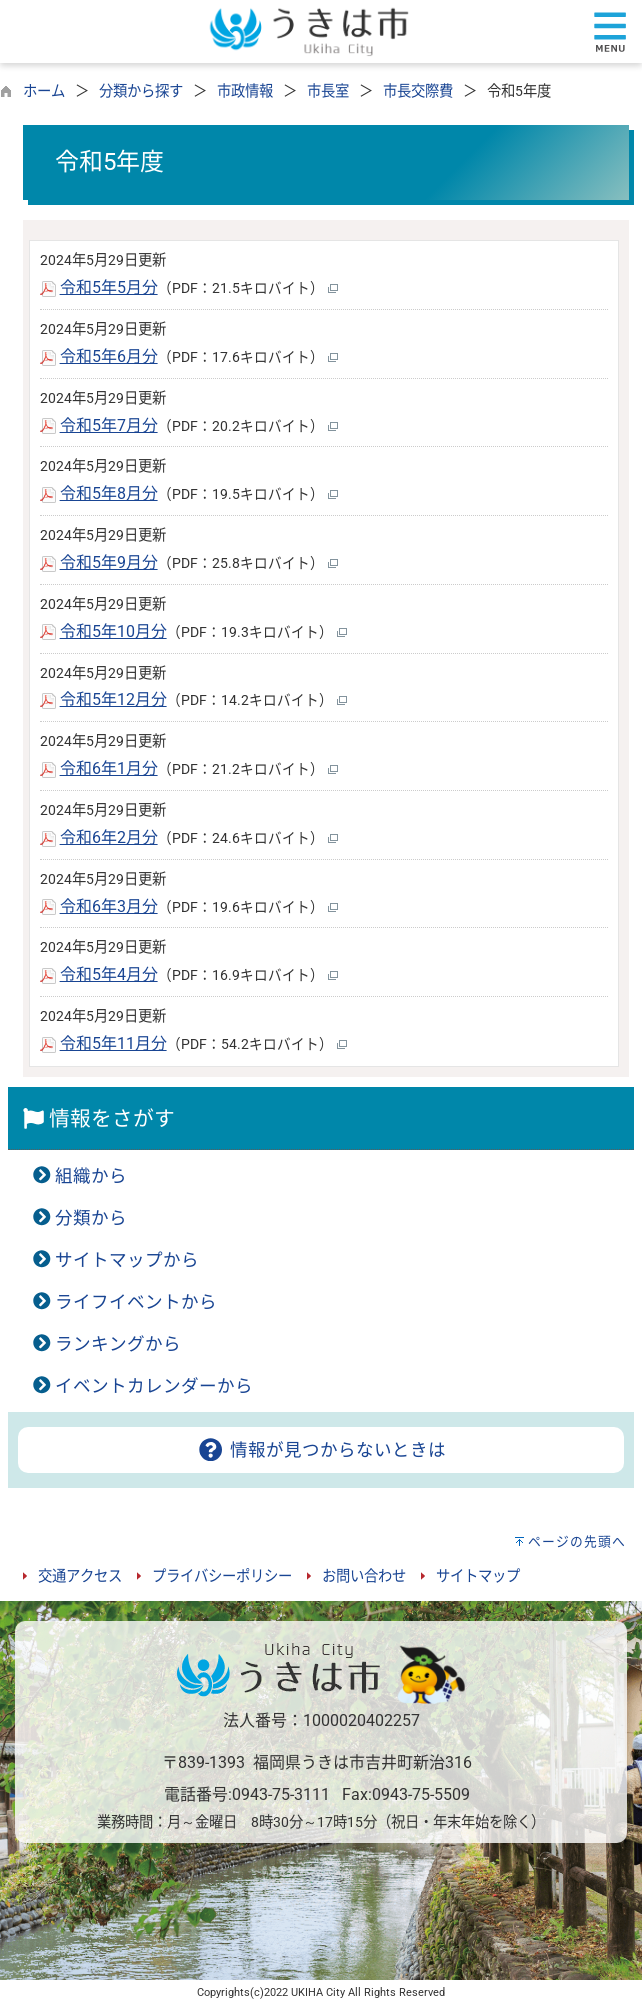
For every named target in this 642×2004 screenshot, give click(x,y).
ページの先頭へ (577, 1541)
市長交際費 (418, 91)
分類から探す (141, 91)
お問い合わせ (364, 1576)
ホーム (44, 91)
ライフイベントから (136, 1302)
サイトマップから (127, 1260)
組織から (91, 1176)
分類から (91, 1218)
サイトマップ (478, 1576)
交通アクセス (80, 1576)
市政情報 (245, 91)
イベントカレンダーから (154, 1386)
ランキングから (118, 1344)
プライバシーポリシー (222, 1576)
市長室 (328, 91)
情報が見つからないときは (320, 1450)
